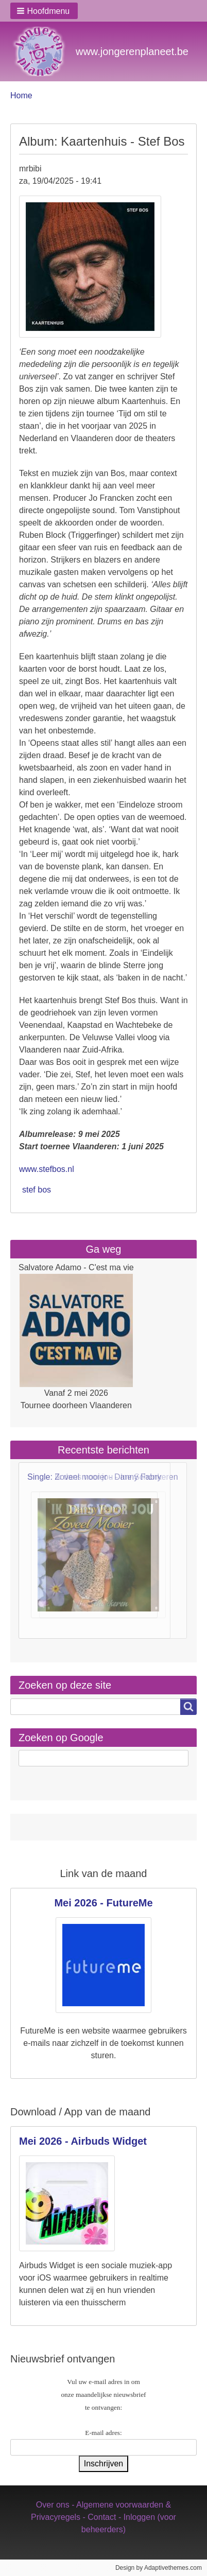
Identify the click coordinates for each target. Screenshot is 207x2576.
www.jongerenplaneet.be (132, 51)
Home (21, 95)
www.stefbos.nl (46, 1169)
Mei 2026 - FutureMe (103, 1902)
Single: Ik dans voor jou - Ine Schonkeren (102, 1477)
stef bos (36, 1189)
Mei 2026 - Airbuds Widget (83, 2141)
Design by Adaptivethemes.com (158, 2567)
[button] (44, 11)
